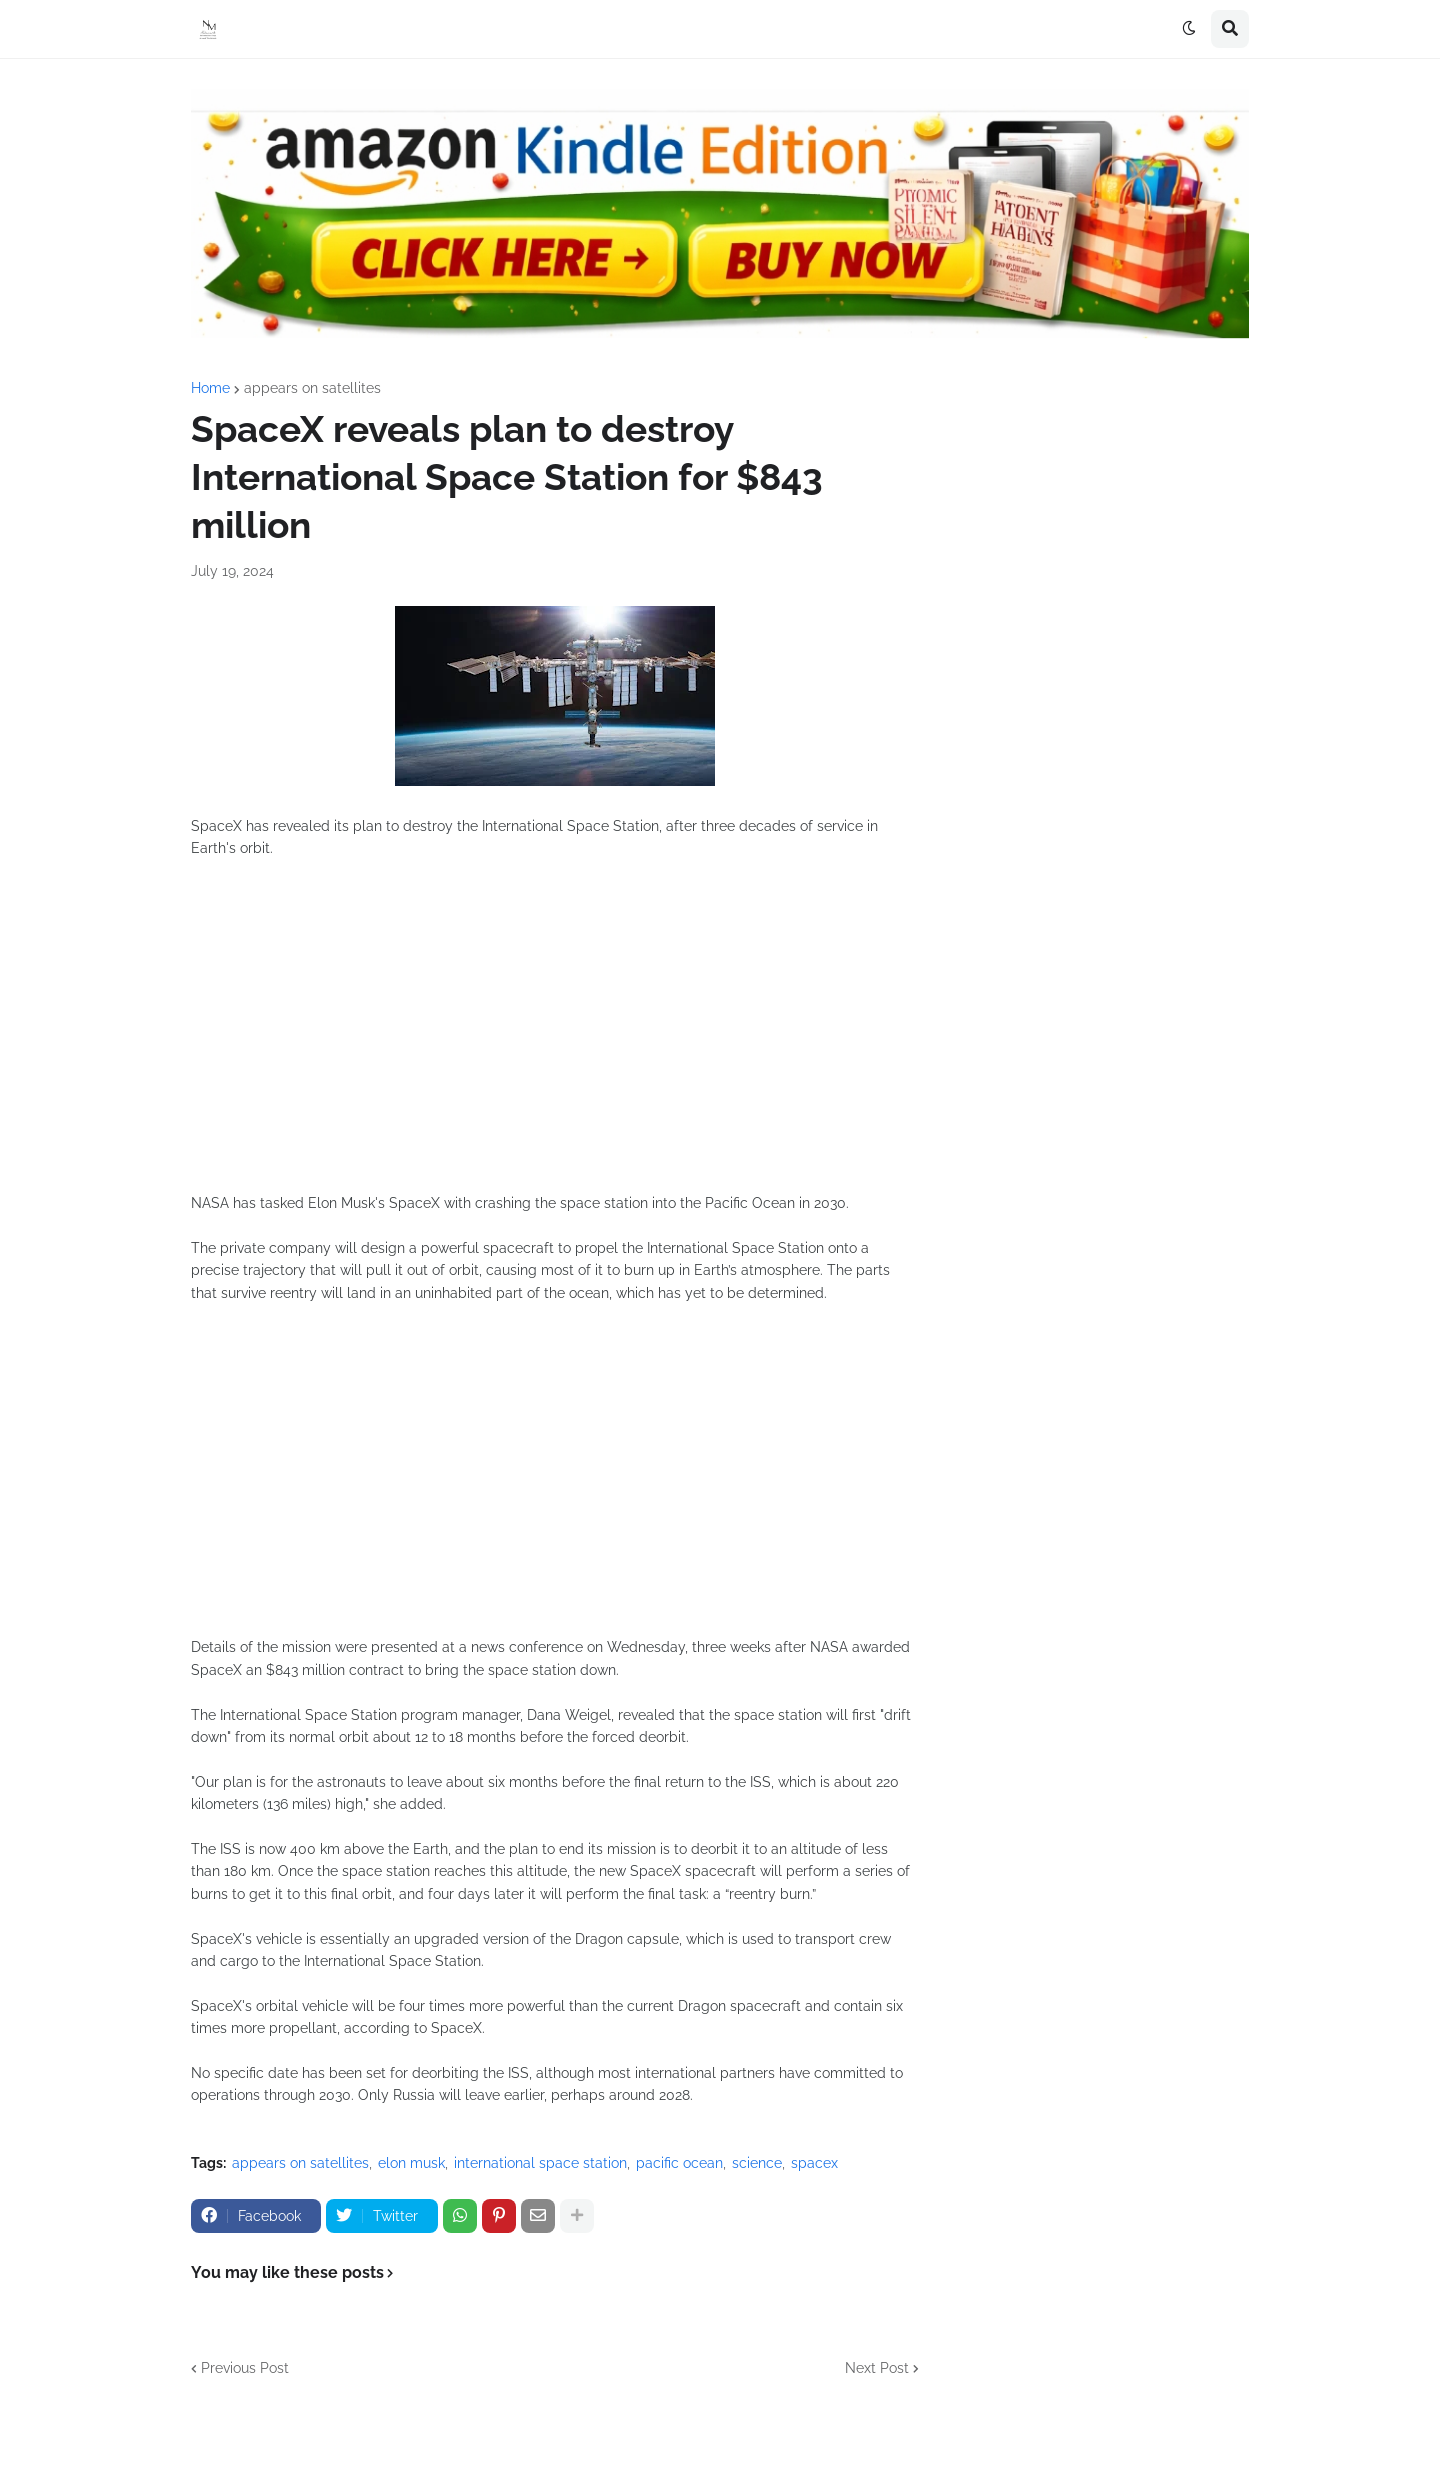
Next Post (877, 2368)
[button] (1189, 29)
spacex (814, 2163)
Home (210, 388)
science (757, 2163)
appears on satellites (312, 388)
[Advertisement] (555, 1037)
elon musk (411, 2163)
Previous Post (245, 2368)
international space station (540, 2163)
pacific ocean (679, 2163)
